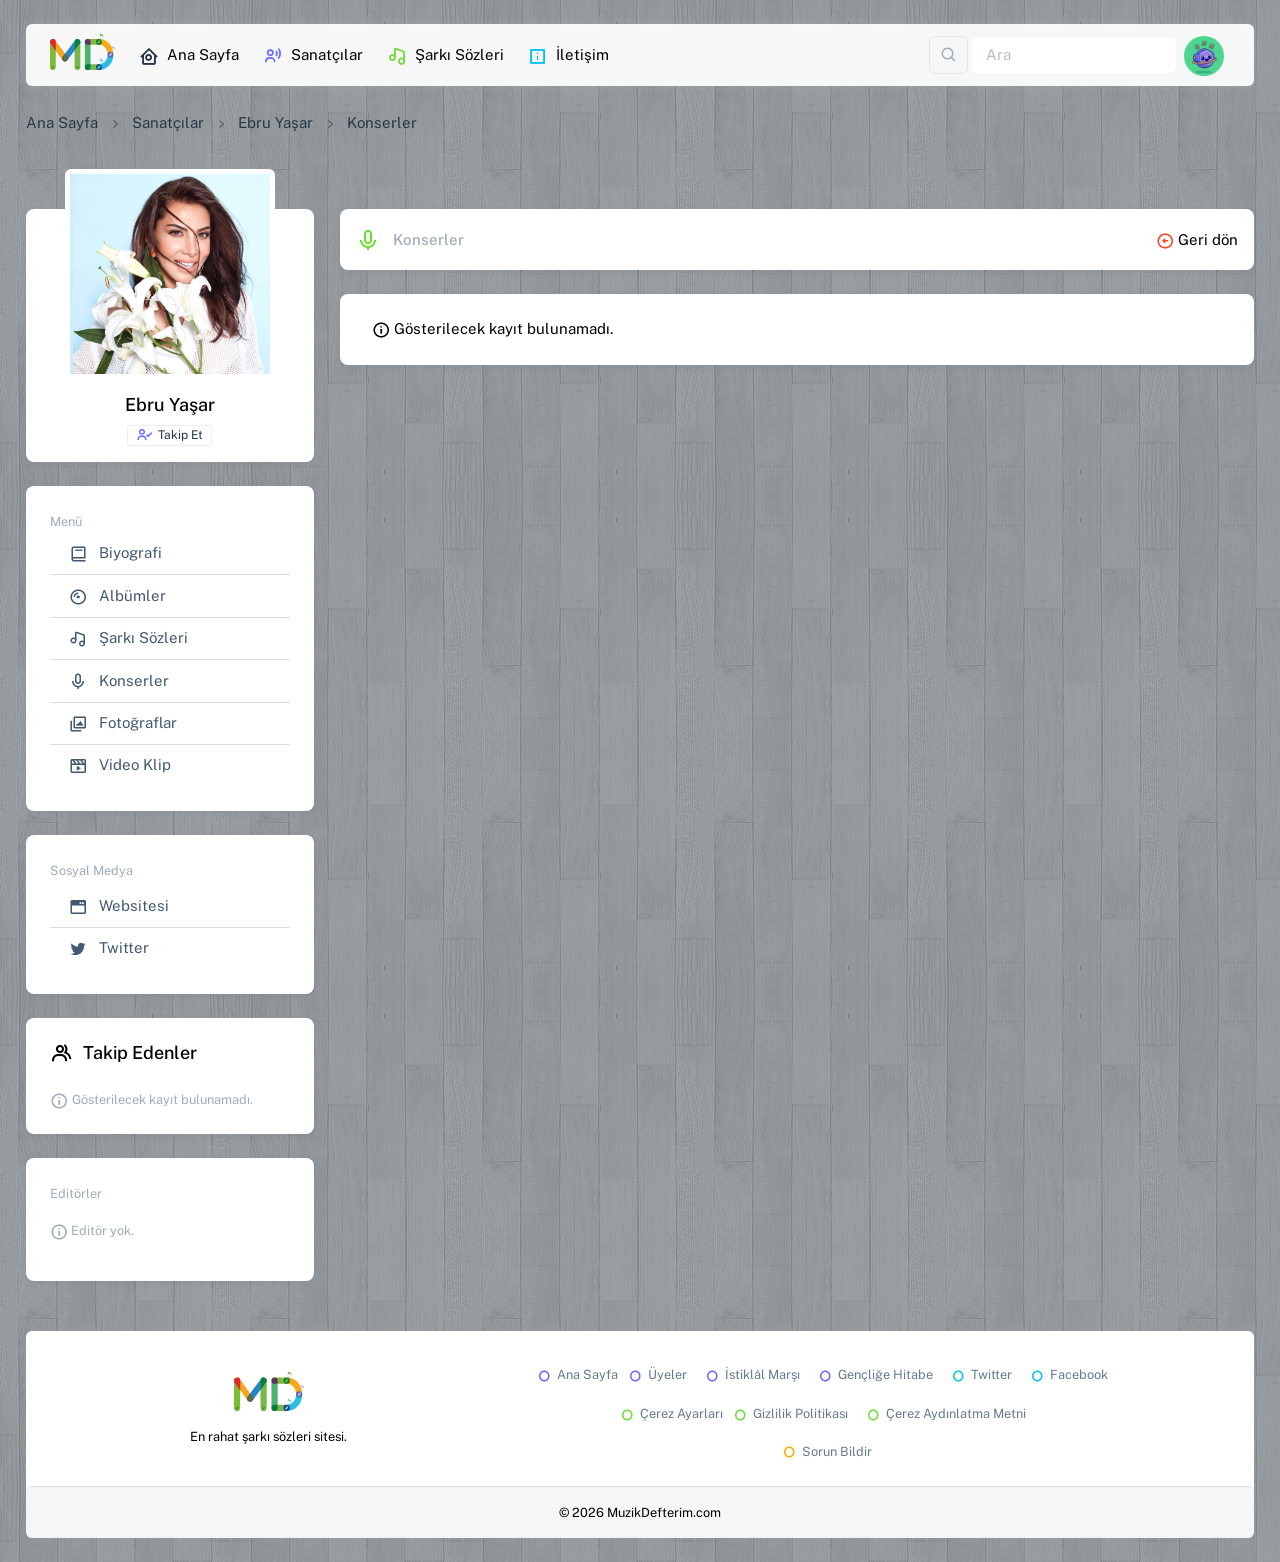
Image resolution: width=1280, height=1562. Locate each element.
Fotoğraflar (123, 723)
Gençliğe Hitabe (874, 1374)
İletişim (568, 56)
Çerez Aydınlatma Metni (945, 1413)
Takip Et (169, 435)
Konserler (119, 681)
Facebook (1068, 1374)
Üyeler (656, 1374)
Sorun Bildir (826, 1451)
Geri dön (1197, 239)
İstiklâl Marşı (751, 1374)
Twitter (109, 948)
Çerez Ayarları (670, 1413)
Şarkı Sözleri (445, 56)
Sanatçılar (313, 56)
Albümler (117, 596)
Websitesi (119, 906)
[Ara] (1074, 55)
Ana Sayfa (189, 56)
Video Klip (120, 765)
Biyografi (115, 553)
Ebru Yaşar (275, 122)
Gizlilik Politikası (789, 1413)
